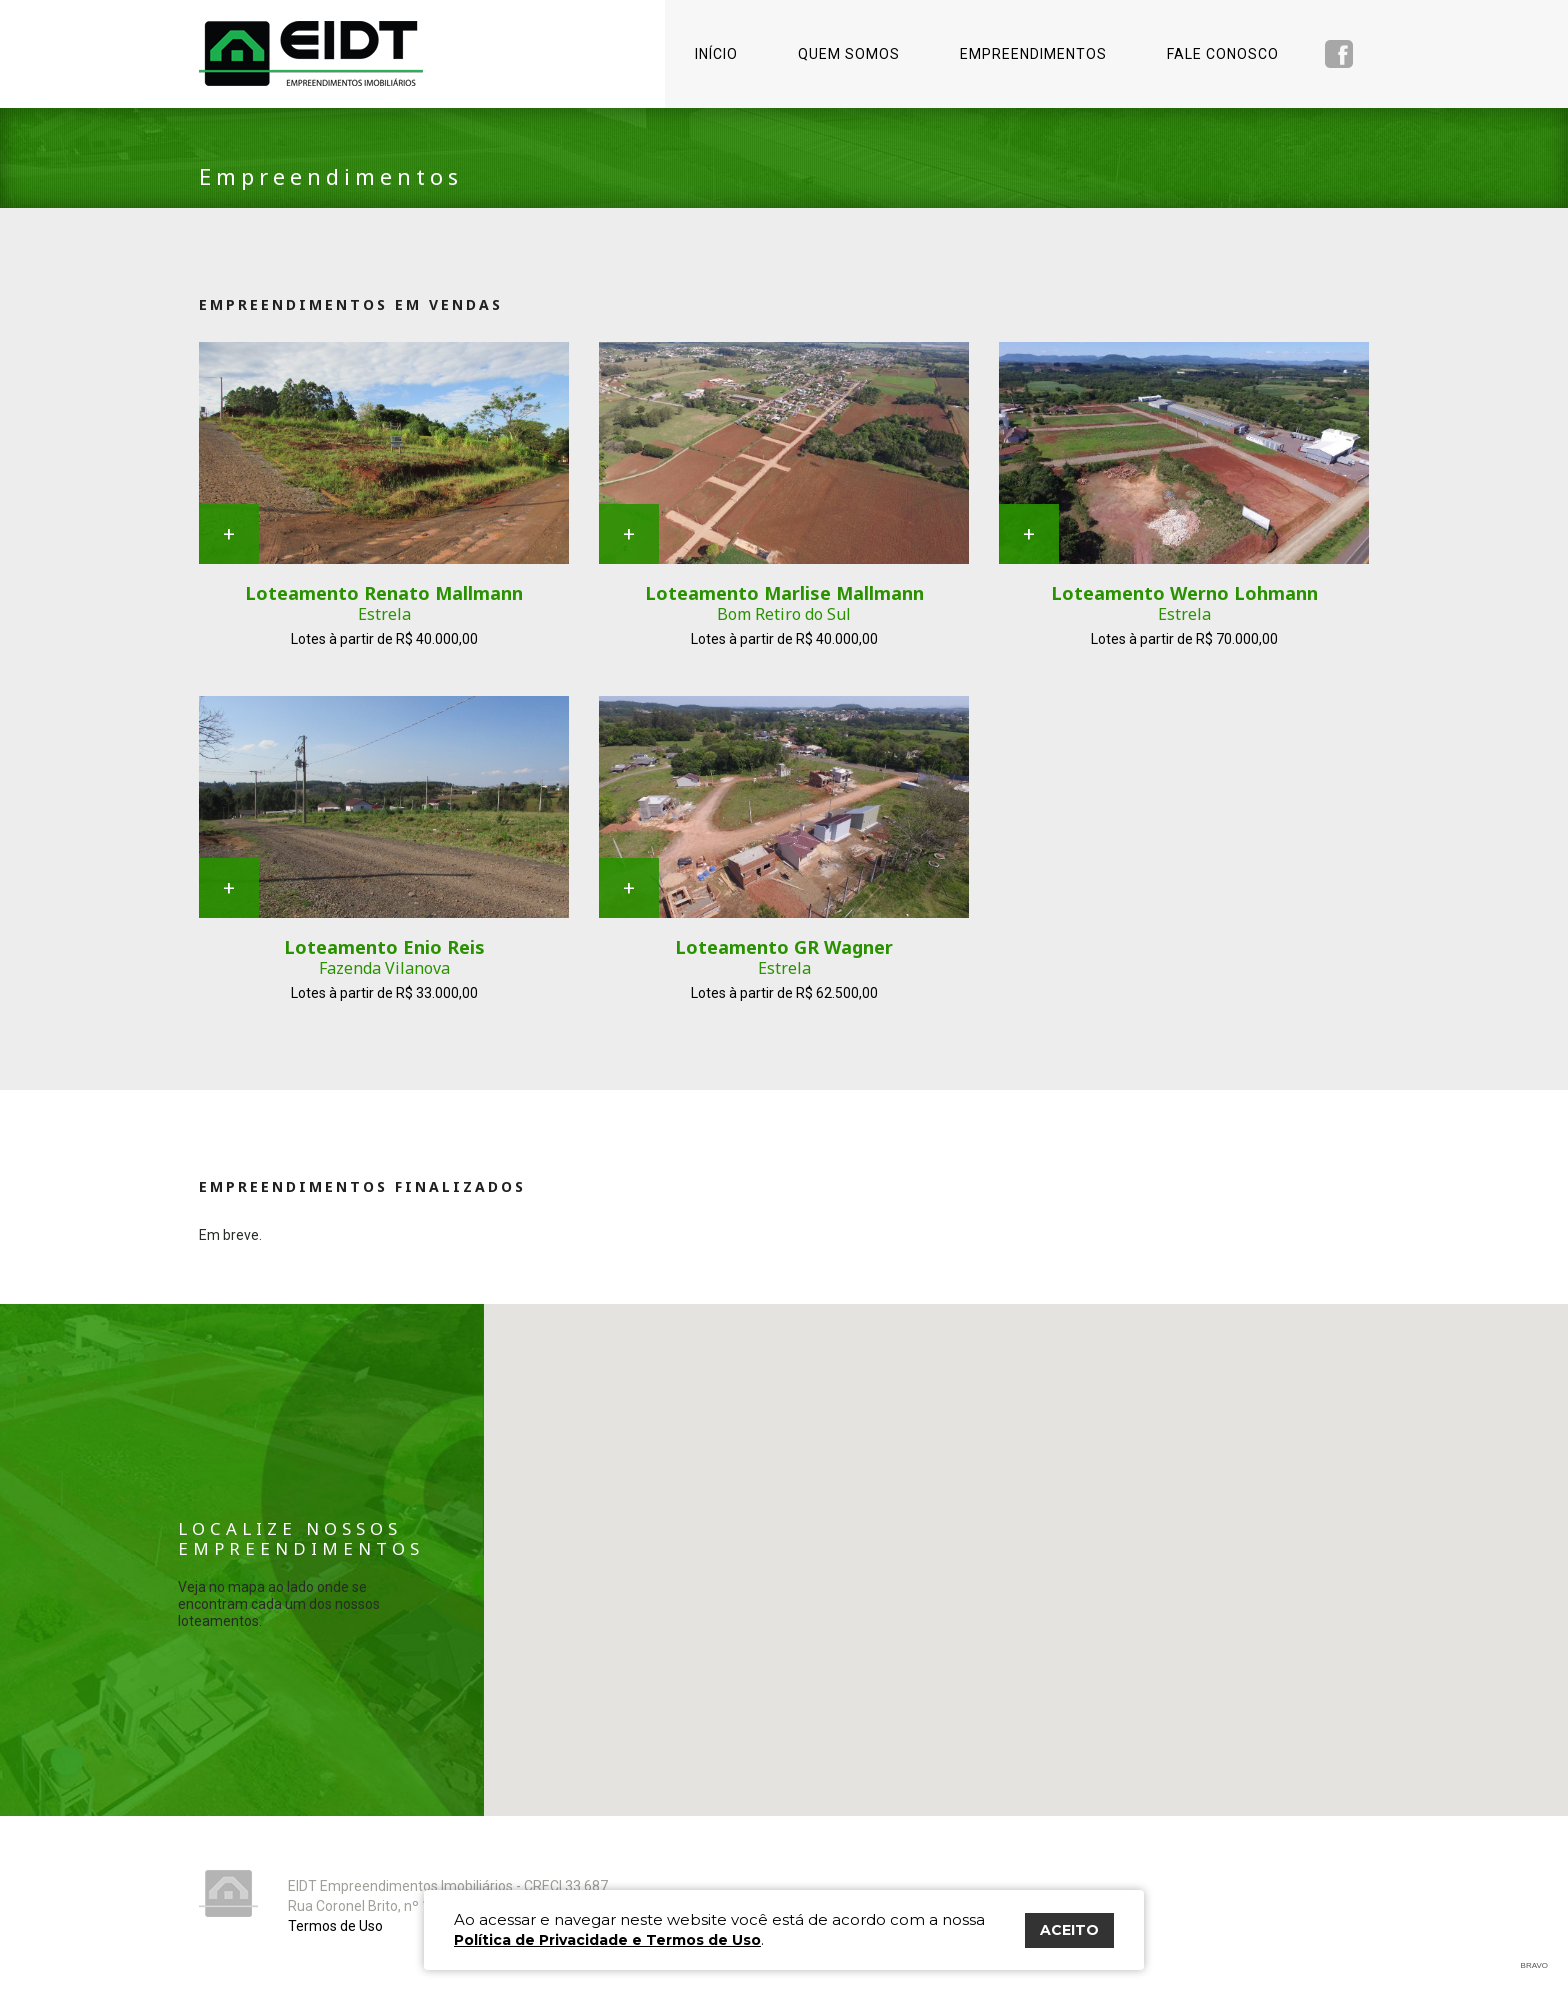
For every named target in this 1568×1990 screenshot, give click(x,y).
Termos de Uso (335, 1926)
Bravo (1534, 1965)
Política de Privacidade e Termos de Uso (607, 1940)
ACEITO (1069, 1930)
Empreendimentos (1033, 54)
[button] (1151, 1689)
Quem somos (849, 54)
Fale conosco (1223, 54)
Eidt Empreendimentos (311, 53)
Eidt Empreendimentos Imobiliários (228, 1893)
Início (716, 54)
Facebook (1339, 54)
